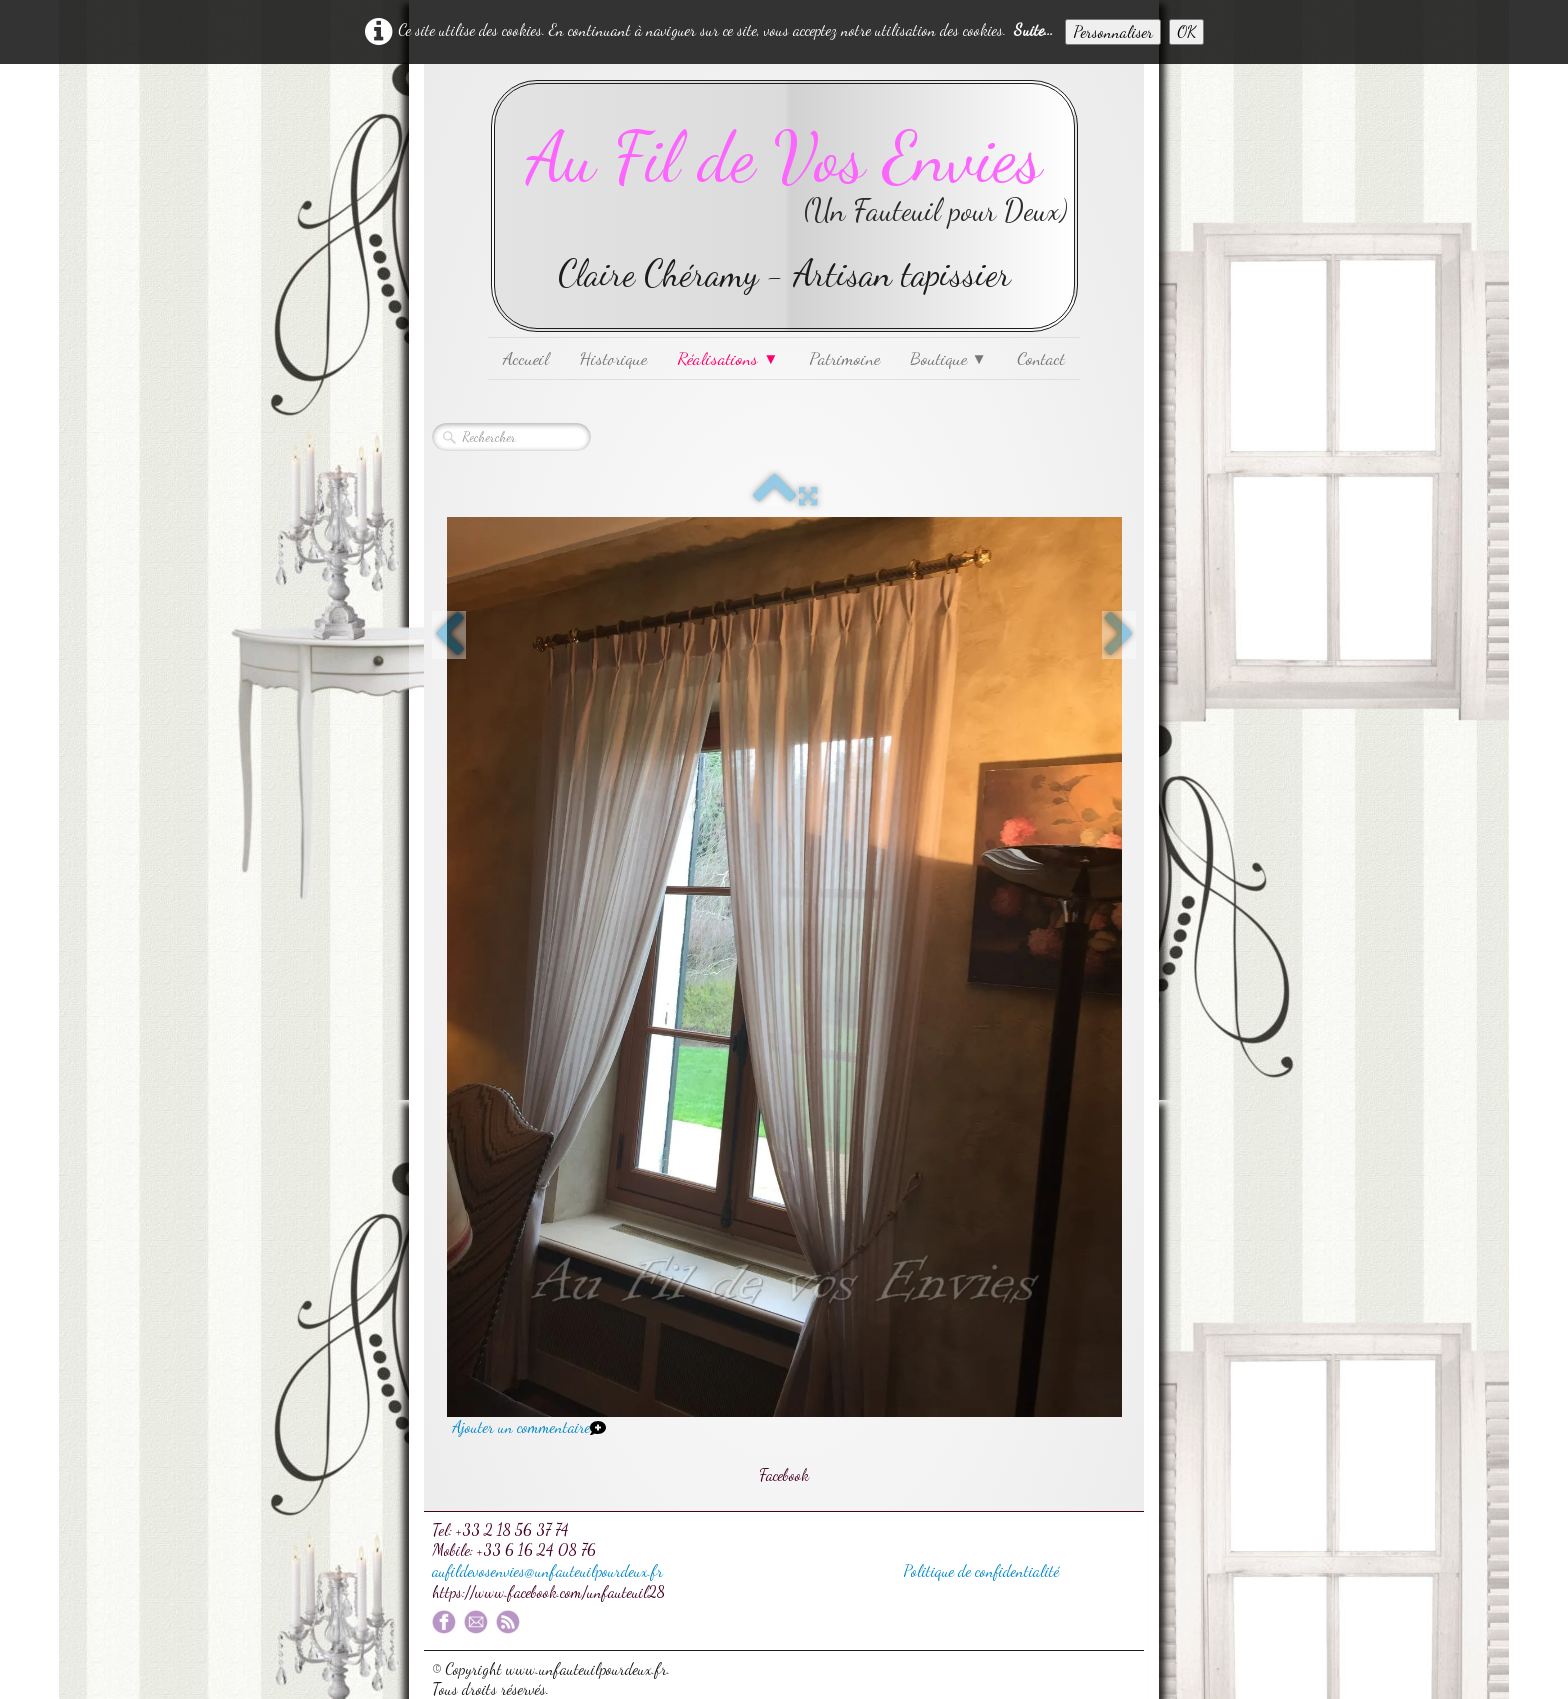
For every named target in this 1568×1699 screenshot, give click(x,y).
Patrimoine (844, 358)
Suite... (1033, 29)
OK (1186, 31)
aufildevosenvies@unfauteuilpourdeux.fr (547, 1570)
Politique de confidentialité (981, 1570)
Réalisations (727, 358)
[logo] (784, 206)
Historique (613, 358)
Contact (1041, 358)
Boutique (948, 358)
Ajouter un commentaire (521, 1426)
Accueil (526, 358)
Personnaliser (1113, 31)
